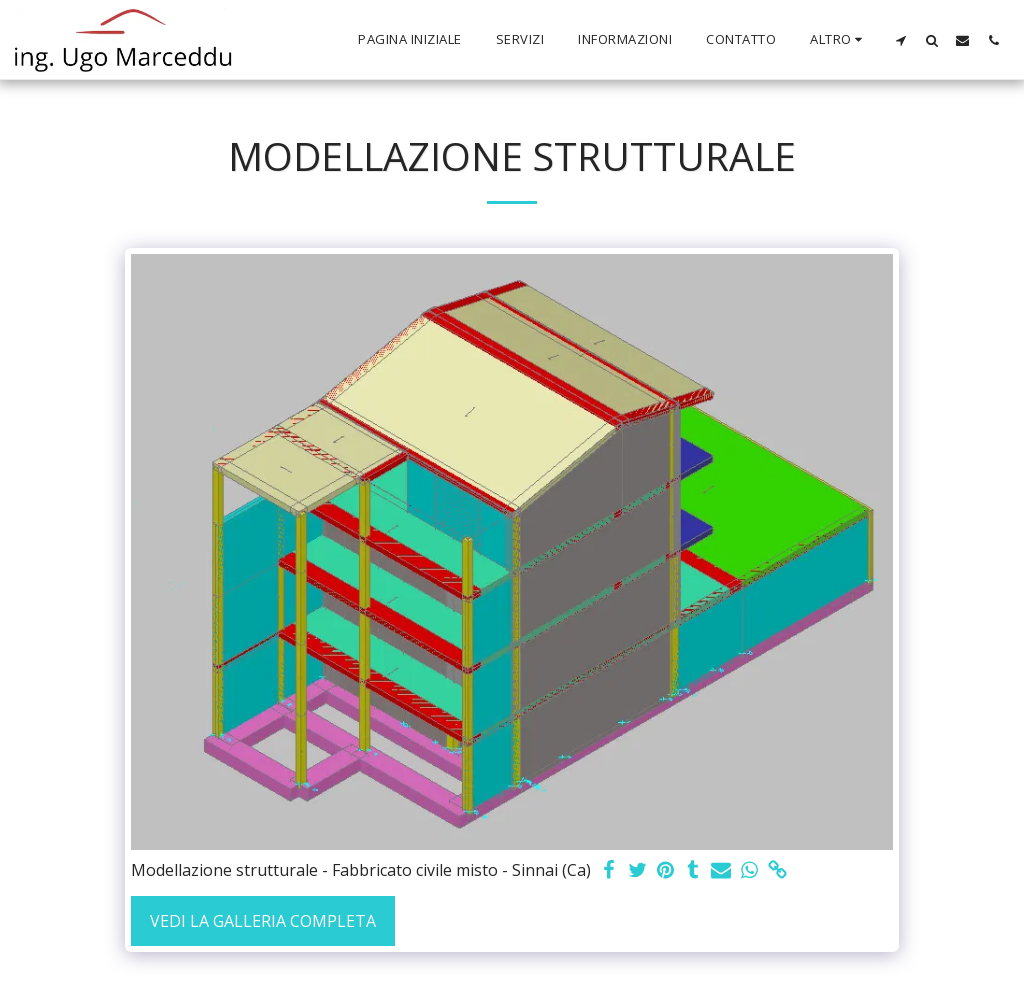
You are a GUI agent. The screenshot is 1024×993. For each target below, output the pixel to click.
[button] (900, 40)
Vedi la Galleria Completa (263, 921)
